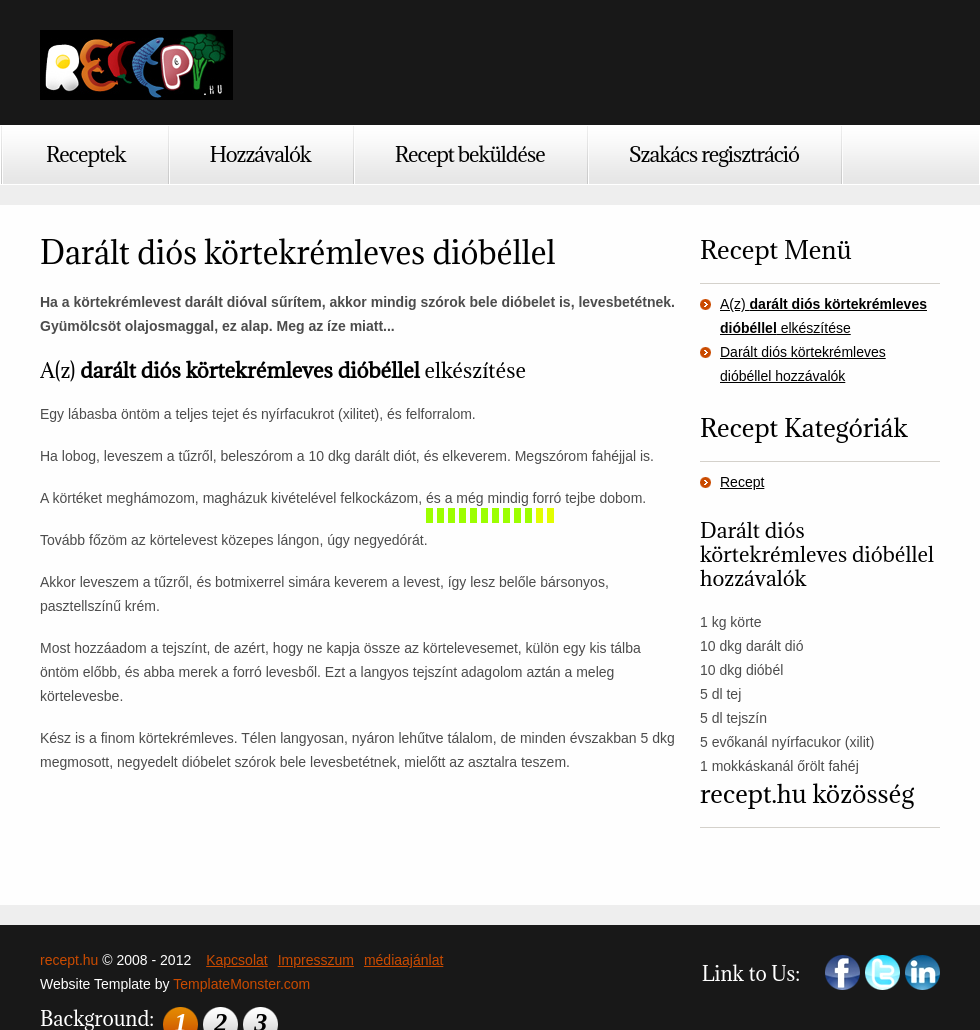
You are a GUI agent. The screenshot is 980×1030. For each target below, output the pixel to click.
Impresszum (316, 960)
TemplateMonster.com (241, 984)
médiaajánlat (403, 960)
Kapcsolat (236, 960)
